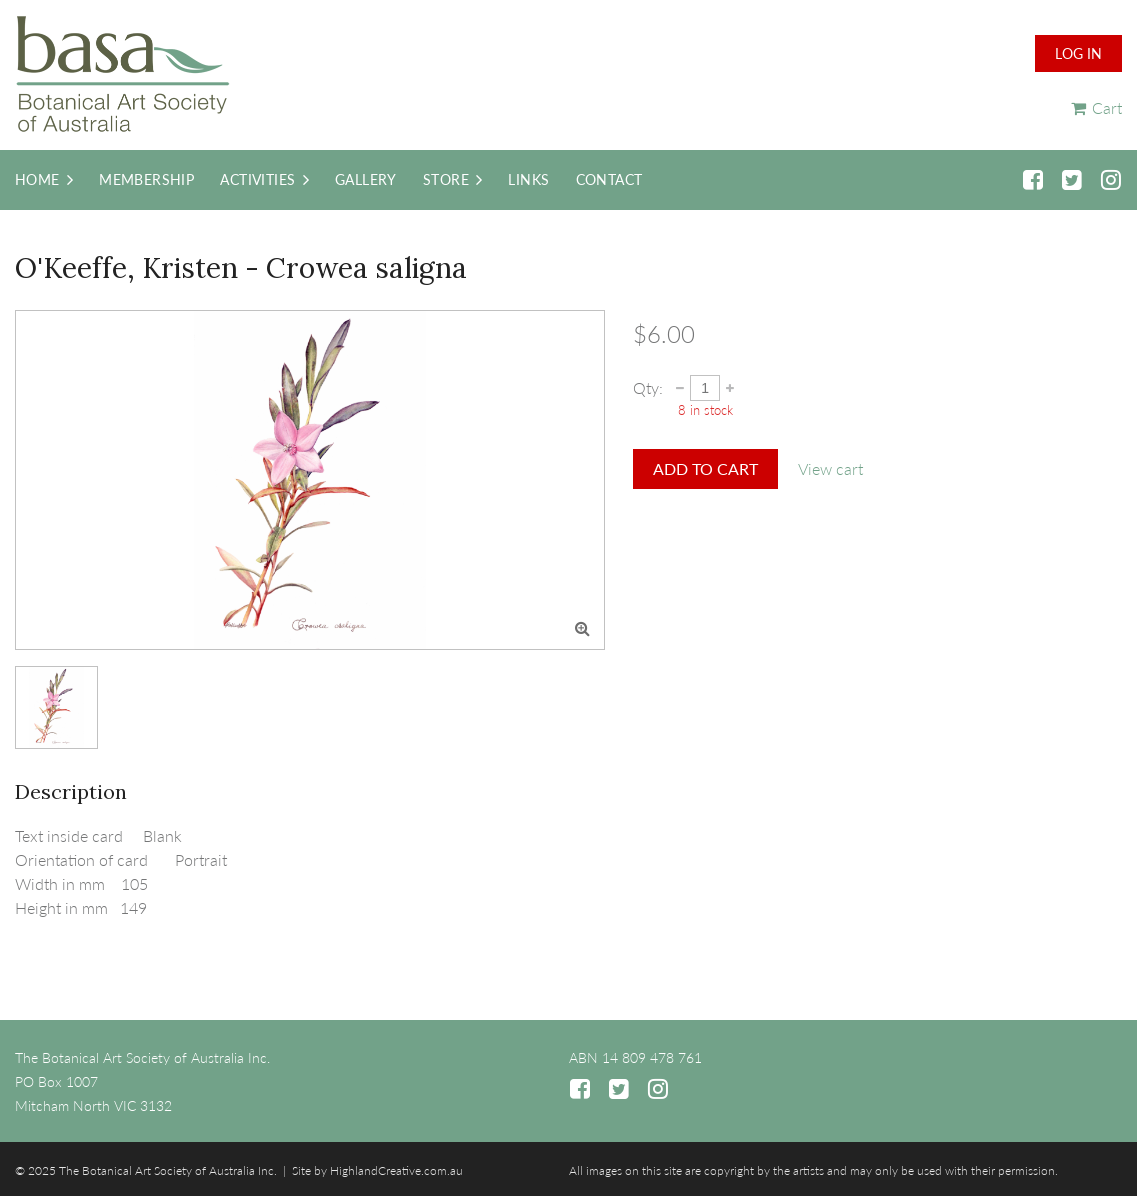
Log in (1078, 53)
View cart (830, 468)
